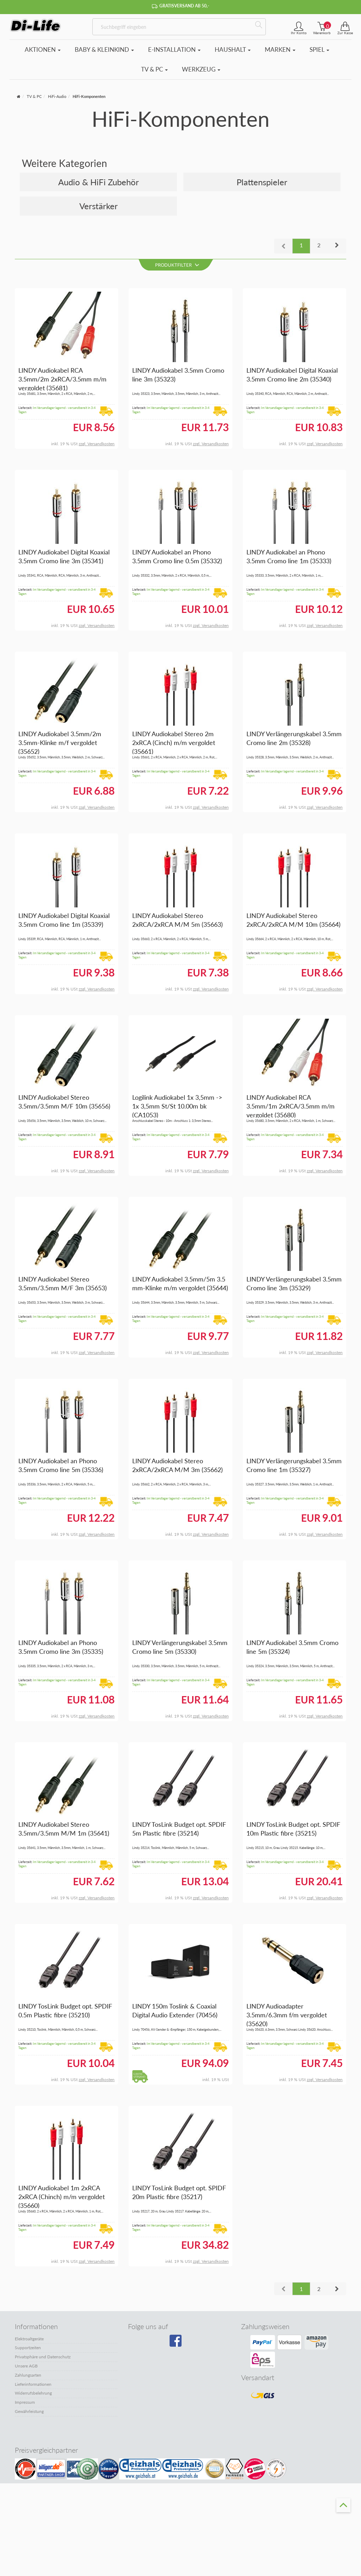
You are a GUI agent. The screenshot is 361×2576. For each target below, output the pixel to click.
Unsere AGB (26, 2366)
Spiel (319, 49)
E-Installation (174, 49)
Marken (280, 49)
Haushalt (233, 49)
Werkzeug (201, 69)
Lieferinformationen (33, 2384)
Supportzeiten (28, 2347)
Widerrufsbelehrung (33, 2393)
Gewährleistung (29, 2411)
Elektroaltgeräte (29, 2338)
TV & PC (154, 69)
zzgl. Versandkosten (97, 443)
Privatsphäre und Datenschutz (43, 2356)
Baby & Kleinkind (104, 49)
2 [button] (318, 245)
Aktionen (43, 49)
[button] (337, 246)
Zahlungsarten (28, 2375)
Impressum (25, 2402)
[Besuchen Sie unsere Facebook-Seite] (179, 2343)
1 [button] (301, 245)
